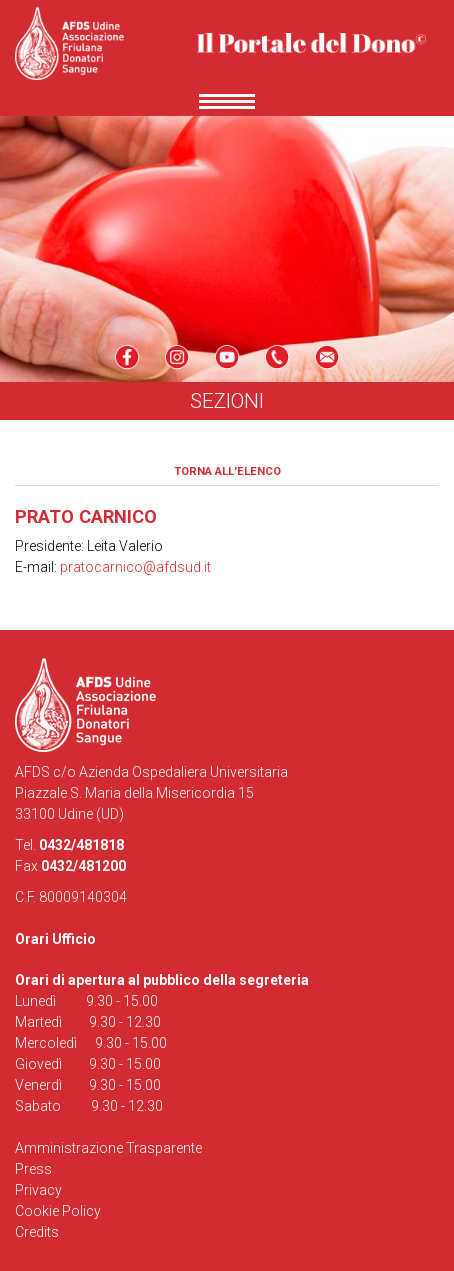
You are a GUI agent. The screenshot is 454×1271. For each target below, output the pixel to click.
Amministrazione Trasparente (108, 1148)
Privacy (38, 1190)
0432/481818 (81, 845)
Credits (37, 1232)
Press (33, 1169)
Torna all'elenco (227, 471)
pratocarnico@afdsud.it (135, 567)
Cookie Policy (58, 1211)
